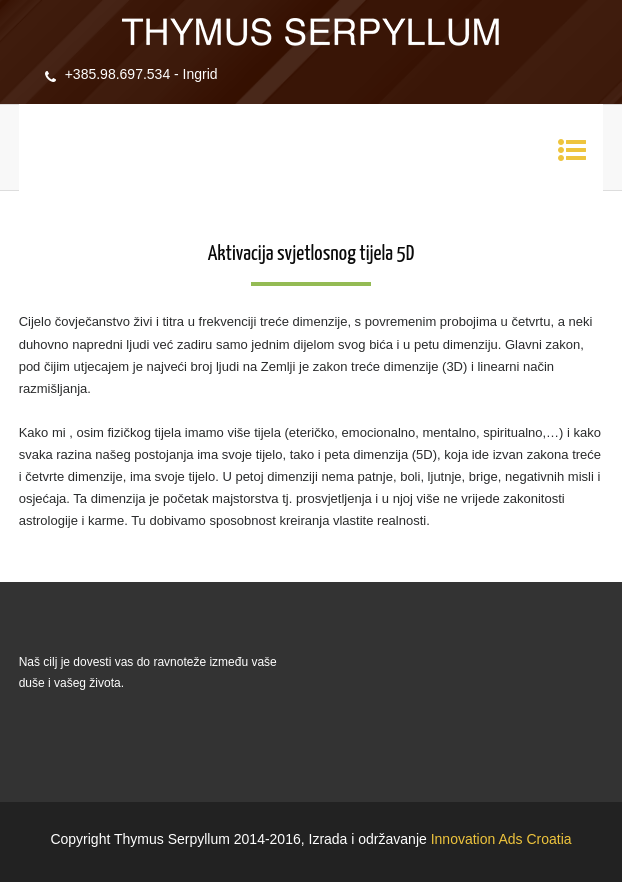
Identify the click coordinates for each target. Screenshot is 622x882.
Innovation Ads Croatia (501, 839)
